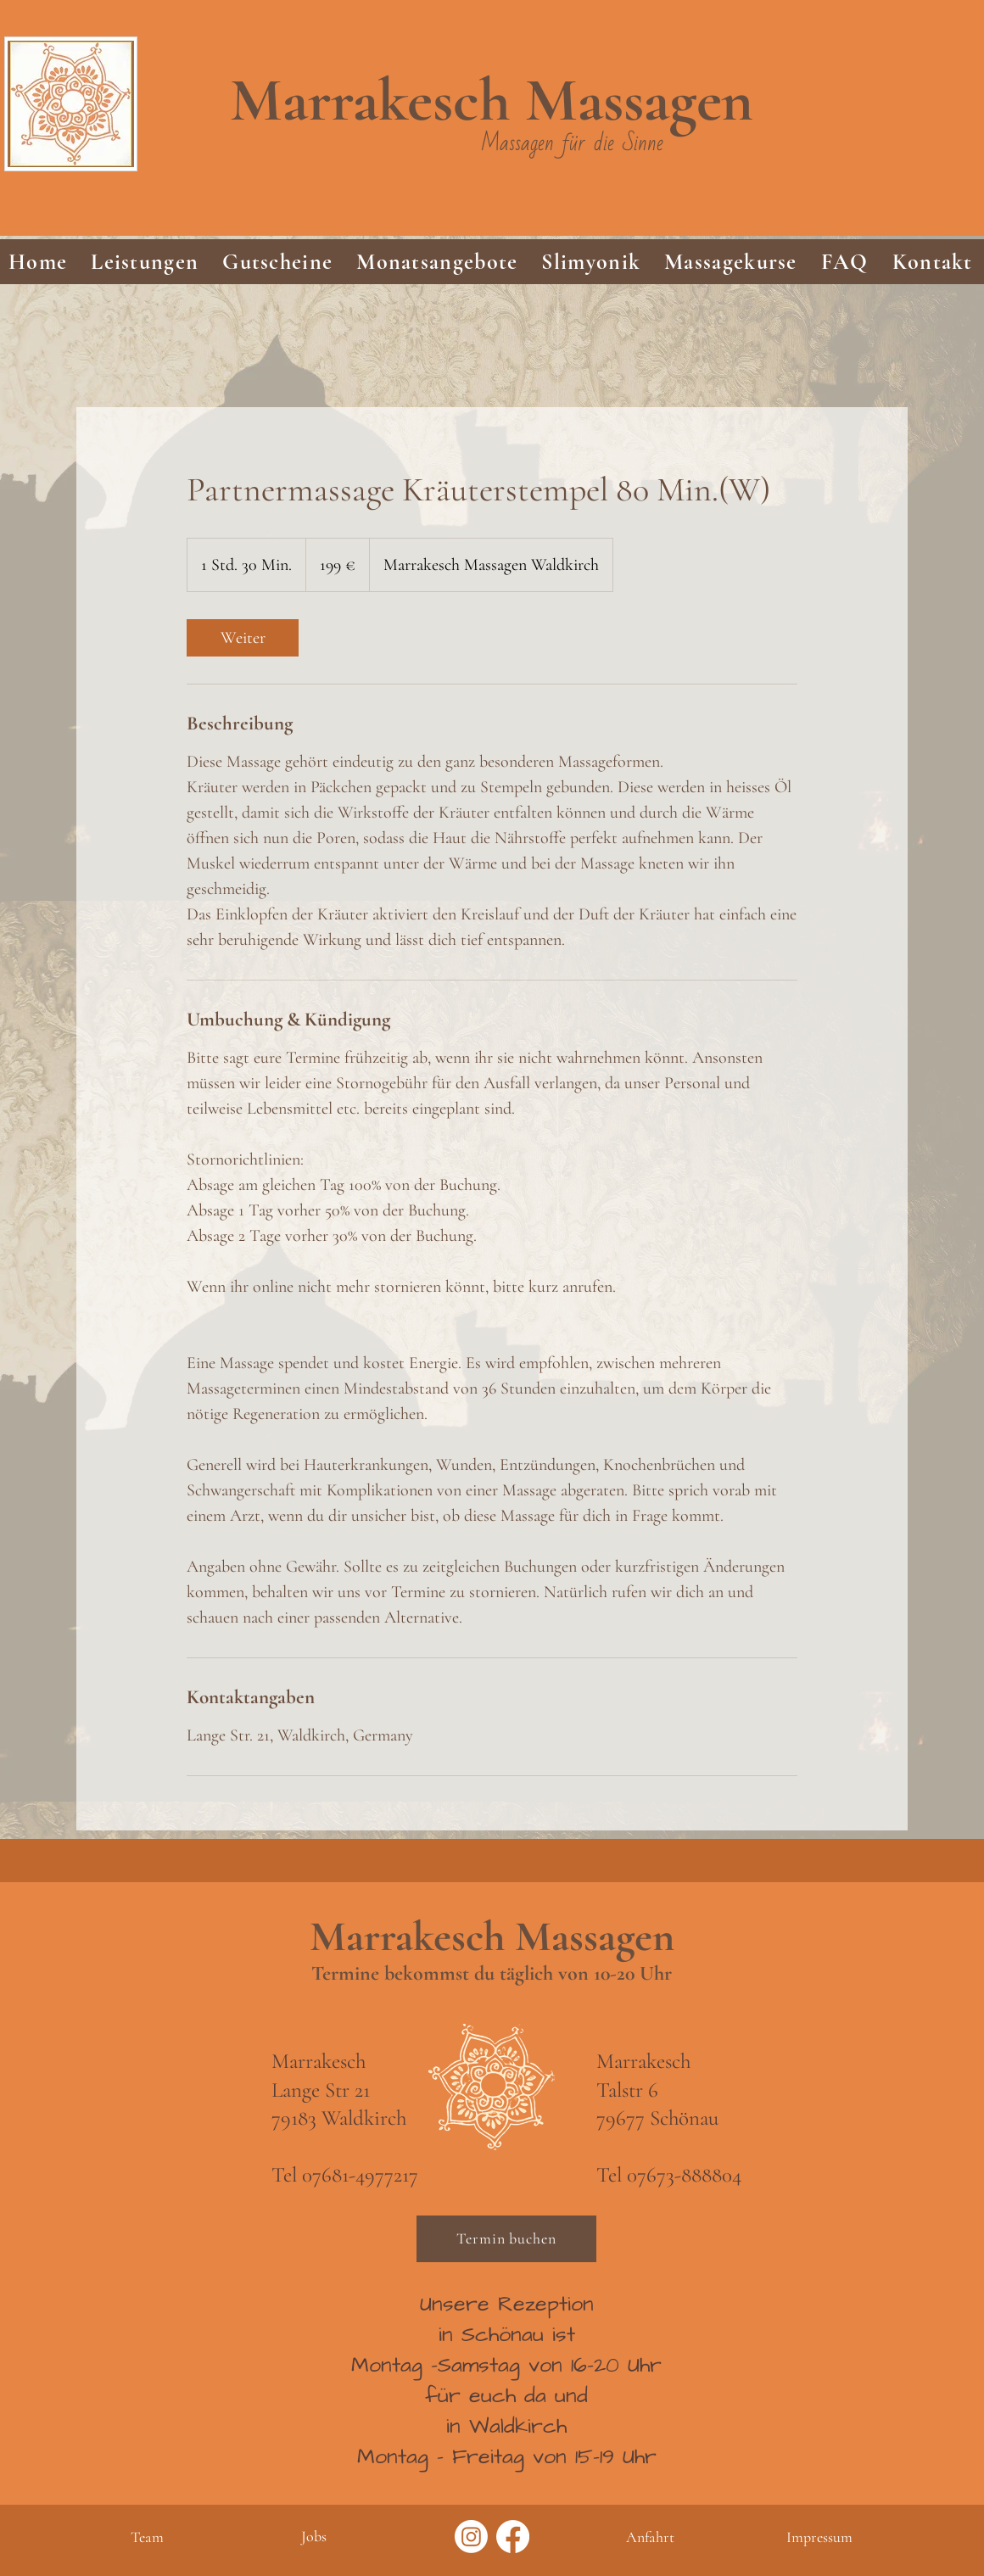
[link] (243, 638)
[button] (144, 261)
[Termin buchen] (506, 2239)
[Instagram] (471, 2536)
